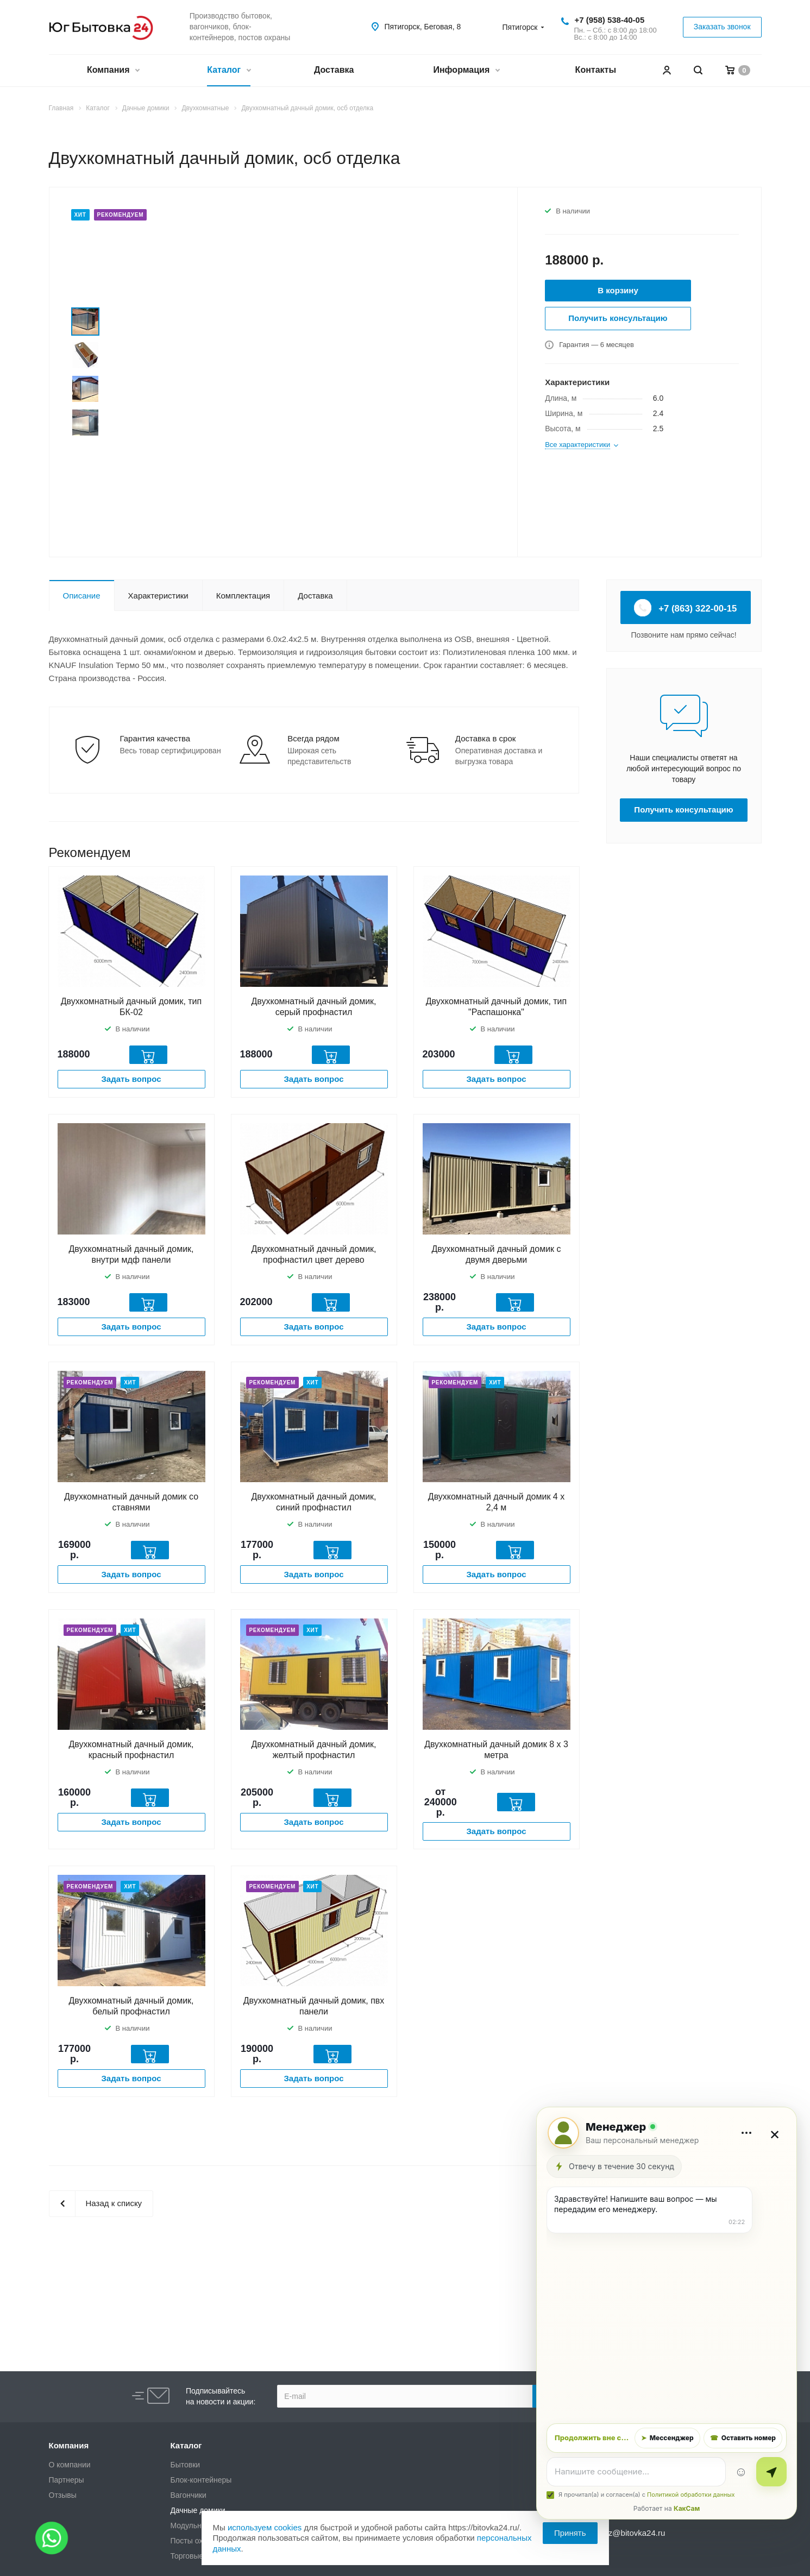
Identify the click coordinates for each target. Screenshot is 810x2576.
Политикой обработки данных (690, 2494)
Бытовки (185, 2464)
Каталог (228, 71)
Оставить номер (743, 2438)
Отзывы (63, 2495)
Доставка (334, 69)
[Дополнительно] (746, 2133)
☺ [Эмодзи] (741, 2471)
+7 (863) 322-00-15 (686, 608)
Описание (82, 595)
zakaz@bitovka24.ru (628, 2532)
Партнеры (66, 2480)
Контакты (595, 69)
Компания (113, 71)
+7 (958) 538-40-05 (609, 19)
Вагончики (188, 2495)
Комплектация (243, 595)
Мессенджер (667, 2438)
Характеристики (158, 595)
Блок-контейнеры (201, 2480)
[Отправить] (771, 2471)
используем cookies (265, 2527)
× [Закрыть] (775, 2133)
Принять (570, 2532)
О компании (70, 2464)
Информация (466, 71)
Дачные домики (198, 2510)
